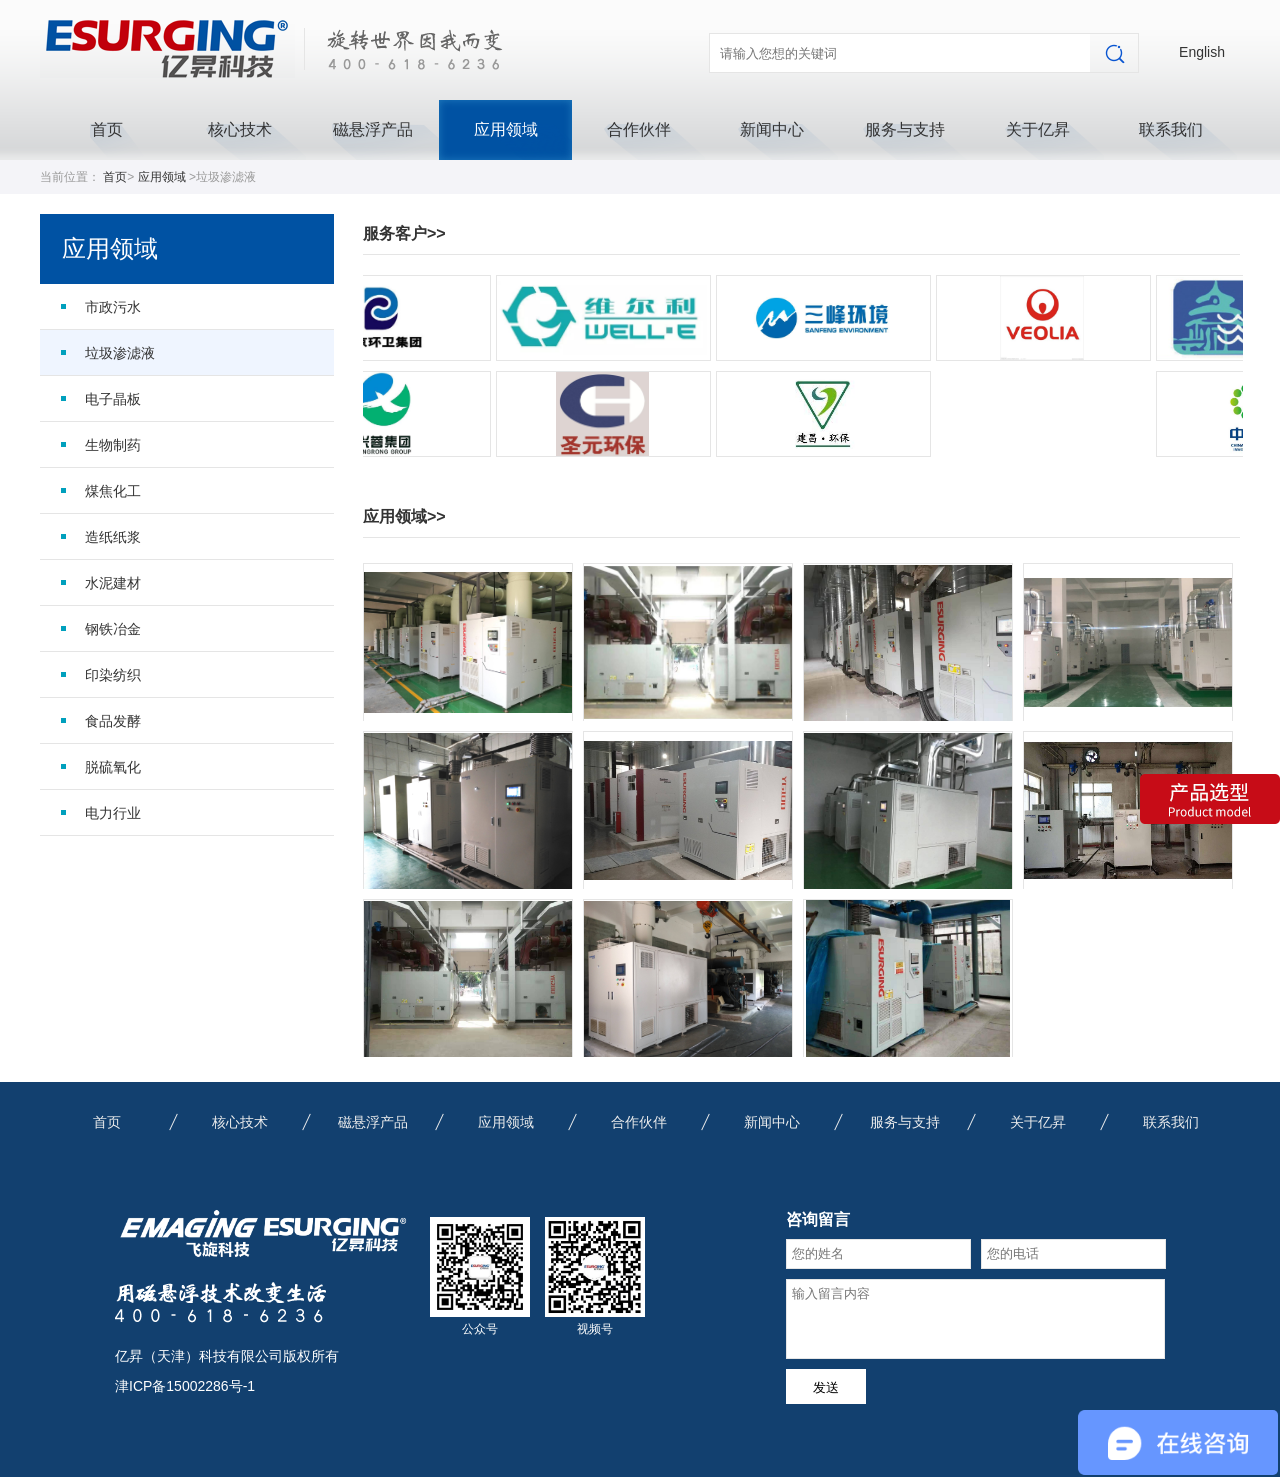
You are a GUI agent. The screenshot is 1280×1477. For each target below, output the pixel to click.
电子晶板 (113, 399)
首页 (107, 129)
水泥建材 (113, 583)
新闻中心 (772, 129)
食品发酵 (113, 721)
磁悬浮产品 (373, 129)
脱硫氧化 (113, 767)
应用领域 (506, 129)
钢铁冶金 (113, 629)
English (1202, 52)
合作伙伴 (639, 129)
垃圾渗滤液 (120, 353)
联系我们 (1171, 129)
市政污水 (113, 307)
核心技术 (240, 129)
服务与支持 (905, 129)
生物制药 (113, 445)
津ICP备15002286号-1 (185, 1386)
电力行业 (113, 813)
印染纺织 (113, 675)
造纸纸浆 (113, 537)
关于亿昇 (1038, 129)
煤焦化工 (113, 491)
